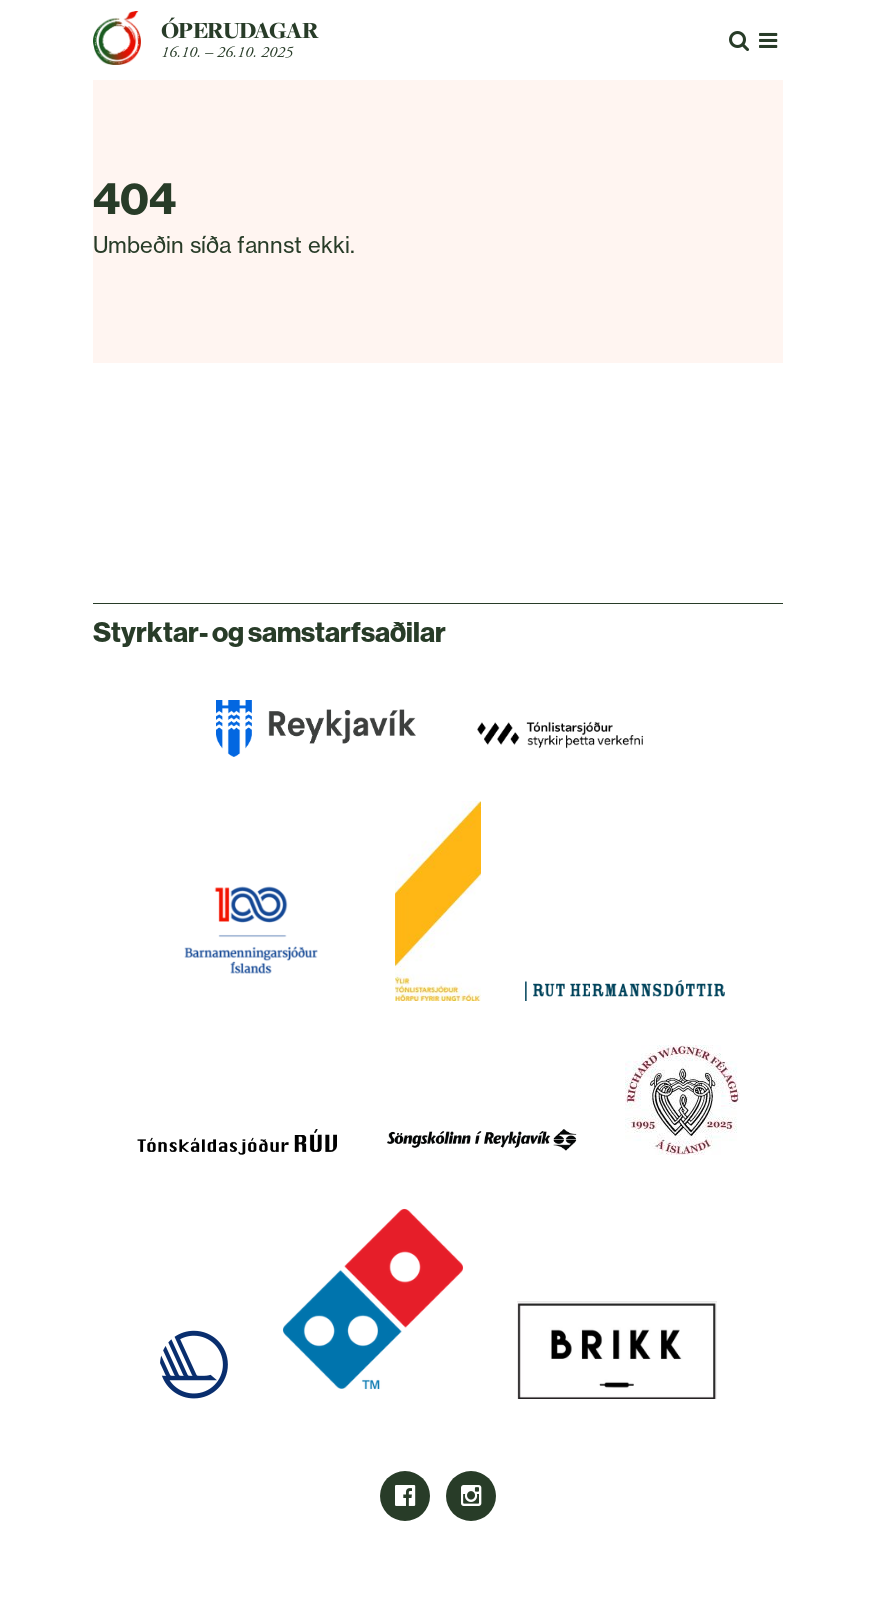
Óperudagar (239, 30)
